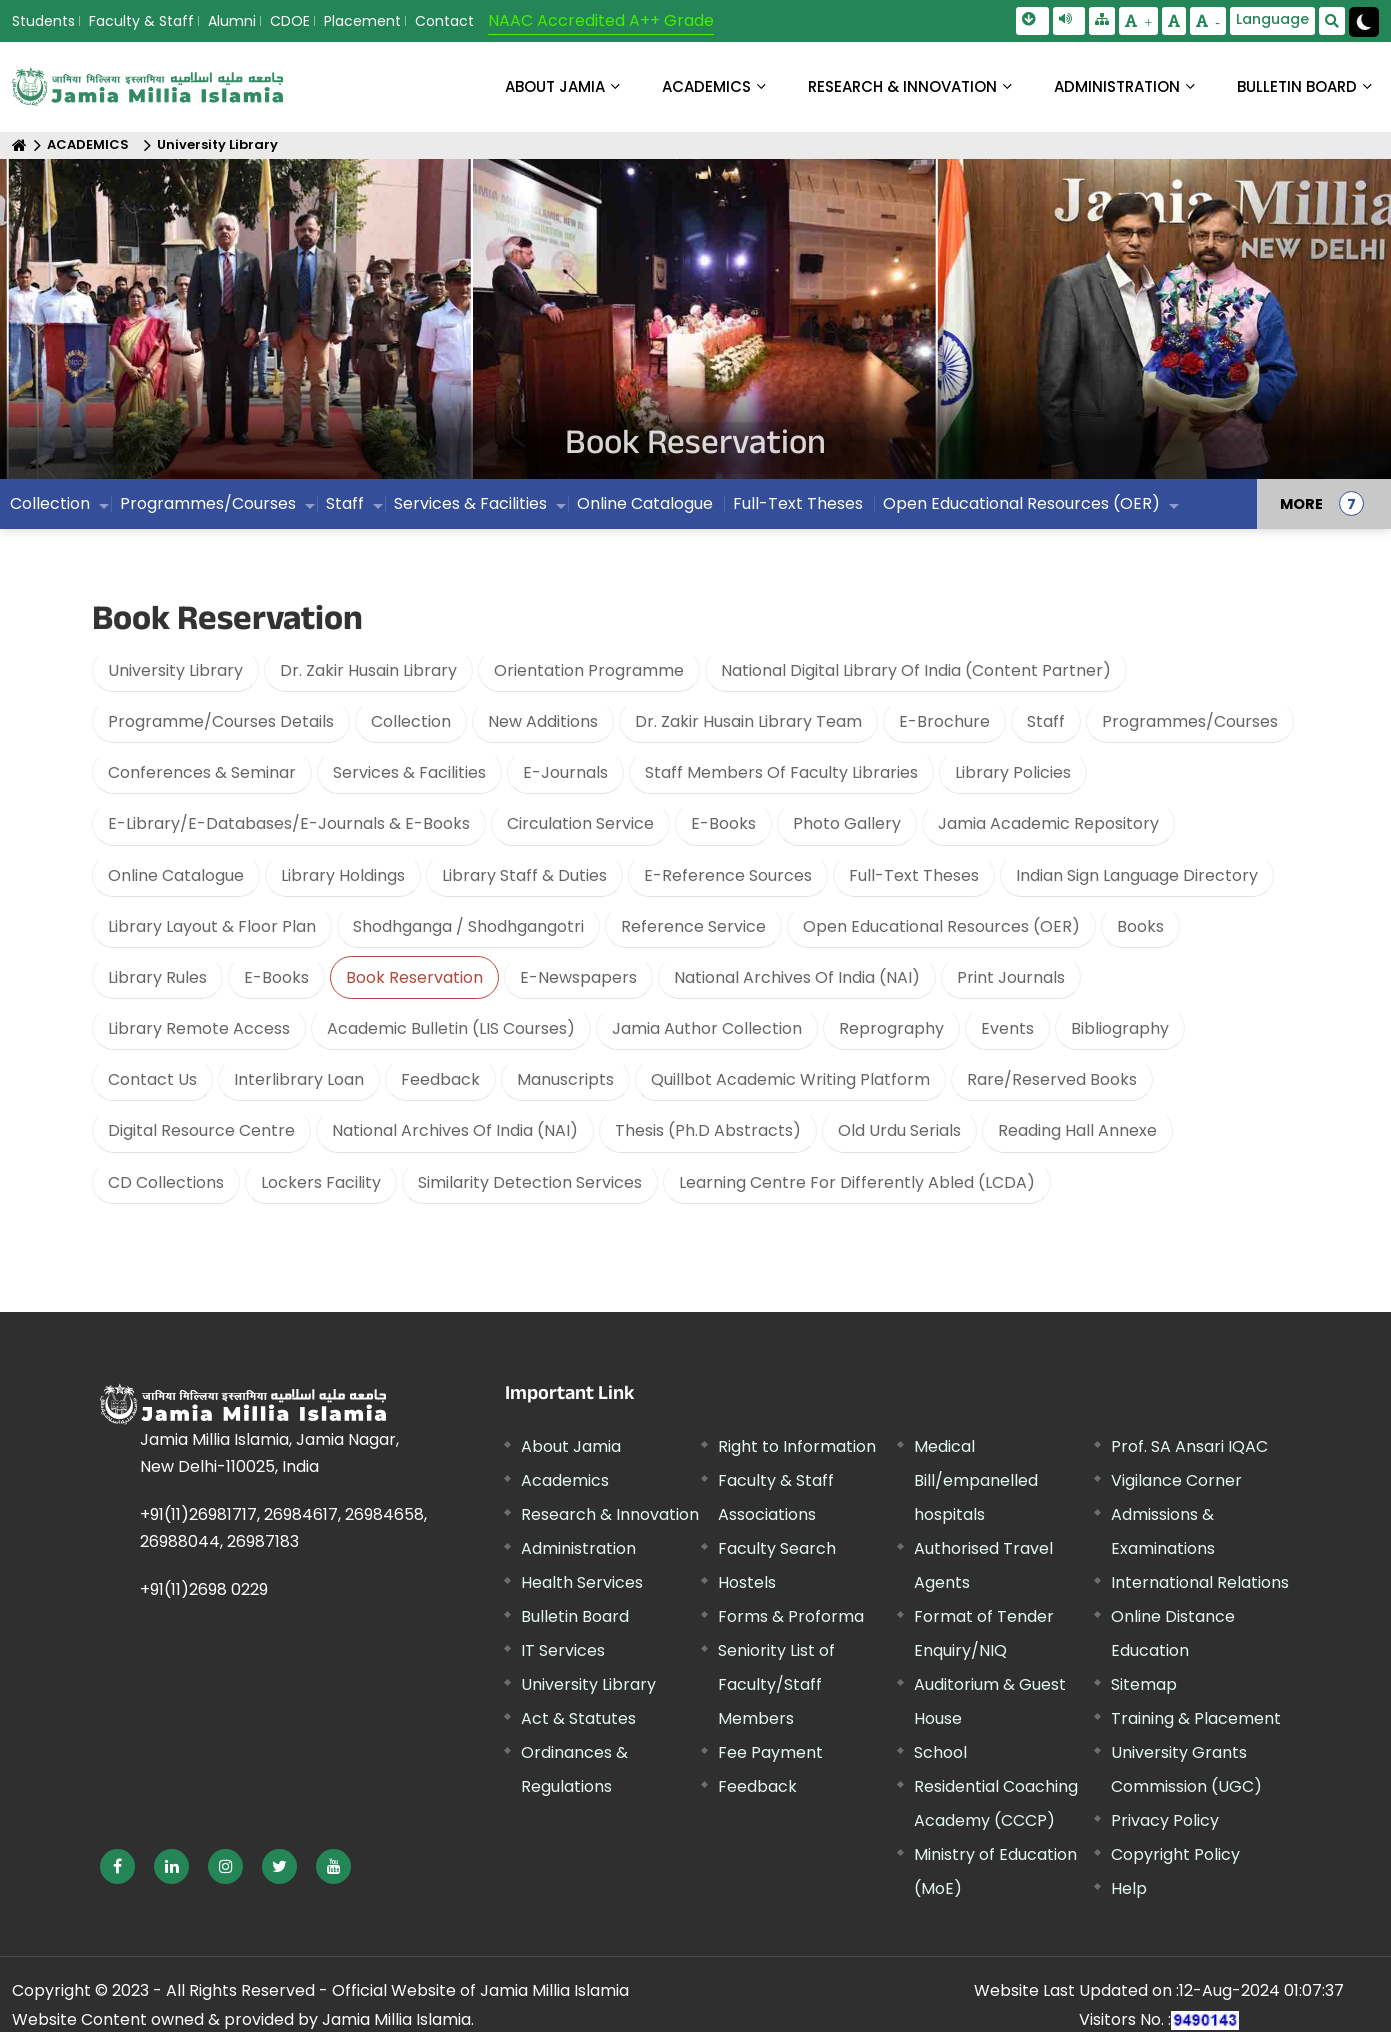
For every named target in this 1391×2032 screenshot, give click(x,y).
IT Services (563, 1650)
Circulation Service (580, 824)
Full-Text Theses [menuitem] (798, 504)
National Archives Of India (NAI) (797, 977)
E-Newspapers (578, 977)
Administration (578, 1548)
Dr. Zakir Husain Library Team (748, 721)
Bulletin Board (575, 1616)
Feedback (440, 1080)
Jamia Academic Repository (1048, 824)
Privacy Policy (1165, 1820)
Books (1140, 926)
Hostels (747, 1582)
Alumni (232, 21)
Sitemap (1144, 1684)
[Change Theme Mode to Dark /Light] (1364, 22)
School (940, 1752)
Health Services (582, 1582)
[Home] (19, 145)
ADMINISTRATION (1117, 86)
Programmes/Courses (1190, 721)
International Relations (1200, 1582)
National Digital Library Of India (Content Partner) (916, 670)
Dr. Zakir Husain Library (368, 670)
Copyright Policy (1175, 1854)
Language (1272, 19)
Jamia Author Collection (707, 1029)
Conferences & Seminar (202, 773)
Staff (1046, 721)
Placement (362, 21)
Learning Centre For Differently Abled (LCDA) (857, 1182)
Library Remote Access (199, 1029)
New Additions (543, 721)
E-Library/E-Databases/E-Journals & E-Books (289, 824)
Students (43, 21)
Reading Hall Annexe (1077, 1131)
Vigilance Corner (1176, 1480)
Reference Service (693, 926)
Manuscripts (565, 1080)
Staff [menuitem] (345, 504)
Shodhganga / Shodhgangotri (468, 926)
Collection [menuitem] (50, 504)
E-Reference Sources (728, 875)
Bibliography (1120, 1029)
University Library (217, 145)
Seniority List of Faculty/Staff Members (776, 1684)
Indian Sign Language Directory (1137, 875)
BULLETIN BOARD (1297, 86)
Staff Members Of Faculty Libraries (781, 773)
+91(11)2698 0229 (204, 1590)
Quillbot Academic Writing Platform (790, 1080)
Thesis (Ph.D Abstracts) (708, 1131)
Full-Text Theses (914, 875)
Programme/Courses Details (221, 721)
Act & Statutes (578, 1718)
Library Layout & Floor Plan (212, 926)
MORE (1301, 504)
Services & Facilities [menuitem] (470, 504)
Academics (565, 1480)
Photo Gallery (847, 824)
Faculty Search (777, 1548)
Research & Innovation (610, 1514)
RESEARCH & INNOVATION (902, 86)
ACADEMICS (706, 86)
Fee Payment (770, 1752)
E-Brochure (944, 721)
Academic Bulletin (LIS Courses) (451, 1029)
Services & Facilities (409, 773)
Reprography (891, 1029)
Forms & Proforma (791, 1616)
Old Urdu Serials (899, 1131)
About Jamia (555, 86)
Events (1007, 1029)
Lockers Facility (321, 1182)
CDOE (290, 21)
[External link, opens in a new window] (117, 1866)
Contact (444, 21)
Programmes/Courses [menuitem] (208, 504)
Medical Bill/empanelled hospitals (976, 1480)
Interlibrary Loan (299, 1080)
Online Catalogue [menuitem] (645, 504)
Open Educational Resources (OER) (941, 926)
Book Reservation (414, 977)
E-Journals (565, 773)
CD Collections (166, 1182)
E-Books (723, 824)
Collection (411, 721)
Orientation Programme (589, 670)
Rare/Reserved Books (1052, 1080)
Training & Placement (1196, 1718)
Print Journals (1011, 977)
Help (1129, 1888)
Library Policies (1013, 773)
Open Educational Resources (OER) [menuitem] (1021, 504)
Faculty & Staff (141, 21)
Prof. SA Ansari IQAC (1189, 1446)
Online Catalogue (176, 875)
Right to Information (797, 1446)
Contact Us (152, 1080)
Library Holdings (343, 875)
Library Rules (157, 977)
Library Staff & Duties (524, 875)
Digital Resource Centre (201, 1131)
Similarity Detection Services (530, 1182)
